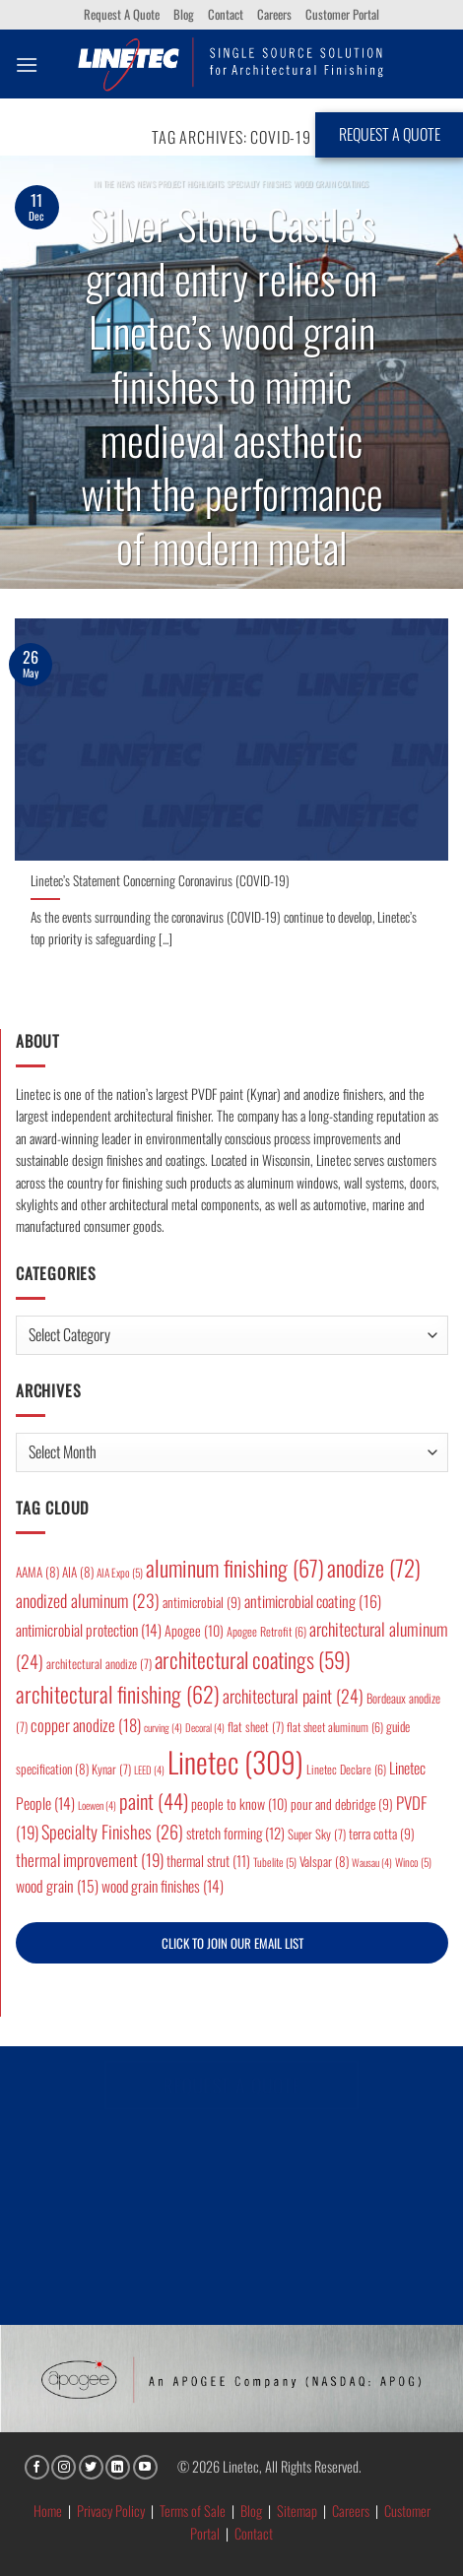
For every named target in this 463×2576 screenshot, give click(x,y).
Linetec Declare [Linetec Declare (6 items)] (346, 1769)
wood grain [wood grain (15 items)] (57, 1886)
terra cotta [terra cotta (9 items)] (382, 1833)
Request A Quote (122, 14)
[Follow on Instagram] (63, 2467)
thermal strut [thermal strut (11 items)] (208, 1860)
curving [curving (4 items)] (163, 1727)
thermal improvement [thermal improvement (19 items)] (90, 1859)
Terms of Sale (193, 2510)
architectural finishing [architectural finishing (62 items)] (118, 1693)
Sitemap (297, 2510)
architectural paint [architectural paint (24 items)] (293, 1695)
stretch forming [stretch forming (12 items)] (235, 1832)
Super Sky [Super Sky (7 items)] (317, 1834)
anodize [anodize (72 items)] (374, 1567)
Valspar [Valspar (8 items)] (324, 1861)
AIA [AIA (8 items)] (78, 1571)
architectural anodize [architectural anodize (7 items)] (99, 1663)
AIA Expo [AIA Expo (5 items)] (120, 1572)
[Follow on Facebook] (37, 2467)
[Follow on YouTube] (145, 2467)
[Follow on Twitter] (91, 2467)
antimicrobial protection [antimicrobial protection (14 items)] (89, 1630)
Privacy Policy (111, 2510)
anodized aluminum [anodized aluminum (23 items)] (88, 1600)
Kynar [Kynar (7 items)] (111, 1769)
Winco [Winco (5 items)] (413, 1861)
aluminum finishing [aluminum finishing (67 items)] (235, 1567)
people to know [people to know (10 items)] (239, 1803)
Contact (225, 14)
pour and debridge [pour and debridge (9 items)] (342, 1804)
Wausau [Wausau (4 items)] (372, 1862)
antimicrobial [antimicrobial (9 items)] (202, 1602)
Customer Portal (342, 14)
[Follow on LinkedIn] (117, 2467)
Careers (274, 14)
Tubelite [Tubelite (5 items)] (275, 1861)
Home (47, 2510)
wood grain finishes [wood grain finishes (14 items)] (162, 1886)
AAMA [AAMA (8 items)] (37, 1571)
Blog (183, 14)
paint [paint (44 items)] (153, 1800)
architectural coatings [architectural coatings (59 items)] (253, 1659)
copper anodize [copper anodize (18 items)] (86, 1724)
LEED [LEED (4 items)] (149, 1769)
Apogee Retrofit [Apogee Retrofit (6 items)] (266, 1631)
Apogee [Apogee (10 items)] (194, 1630)
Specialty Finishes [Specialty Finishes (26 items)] (112, 1831)
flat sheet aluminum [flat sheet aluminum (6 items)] (335, 1726)
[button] (26, 64)
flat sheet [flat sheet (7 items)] (256, 1726)
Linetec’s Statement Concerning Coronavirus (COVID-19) (160, 881)
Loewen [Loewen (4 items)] (97, 1805)
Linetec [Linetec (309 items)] (235, 1761)
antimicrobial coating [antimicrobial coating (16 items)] (312, 1601)
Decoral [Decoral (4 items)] (205, 1727)
